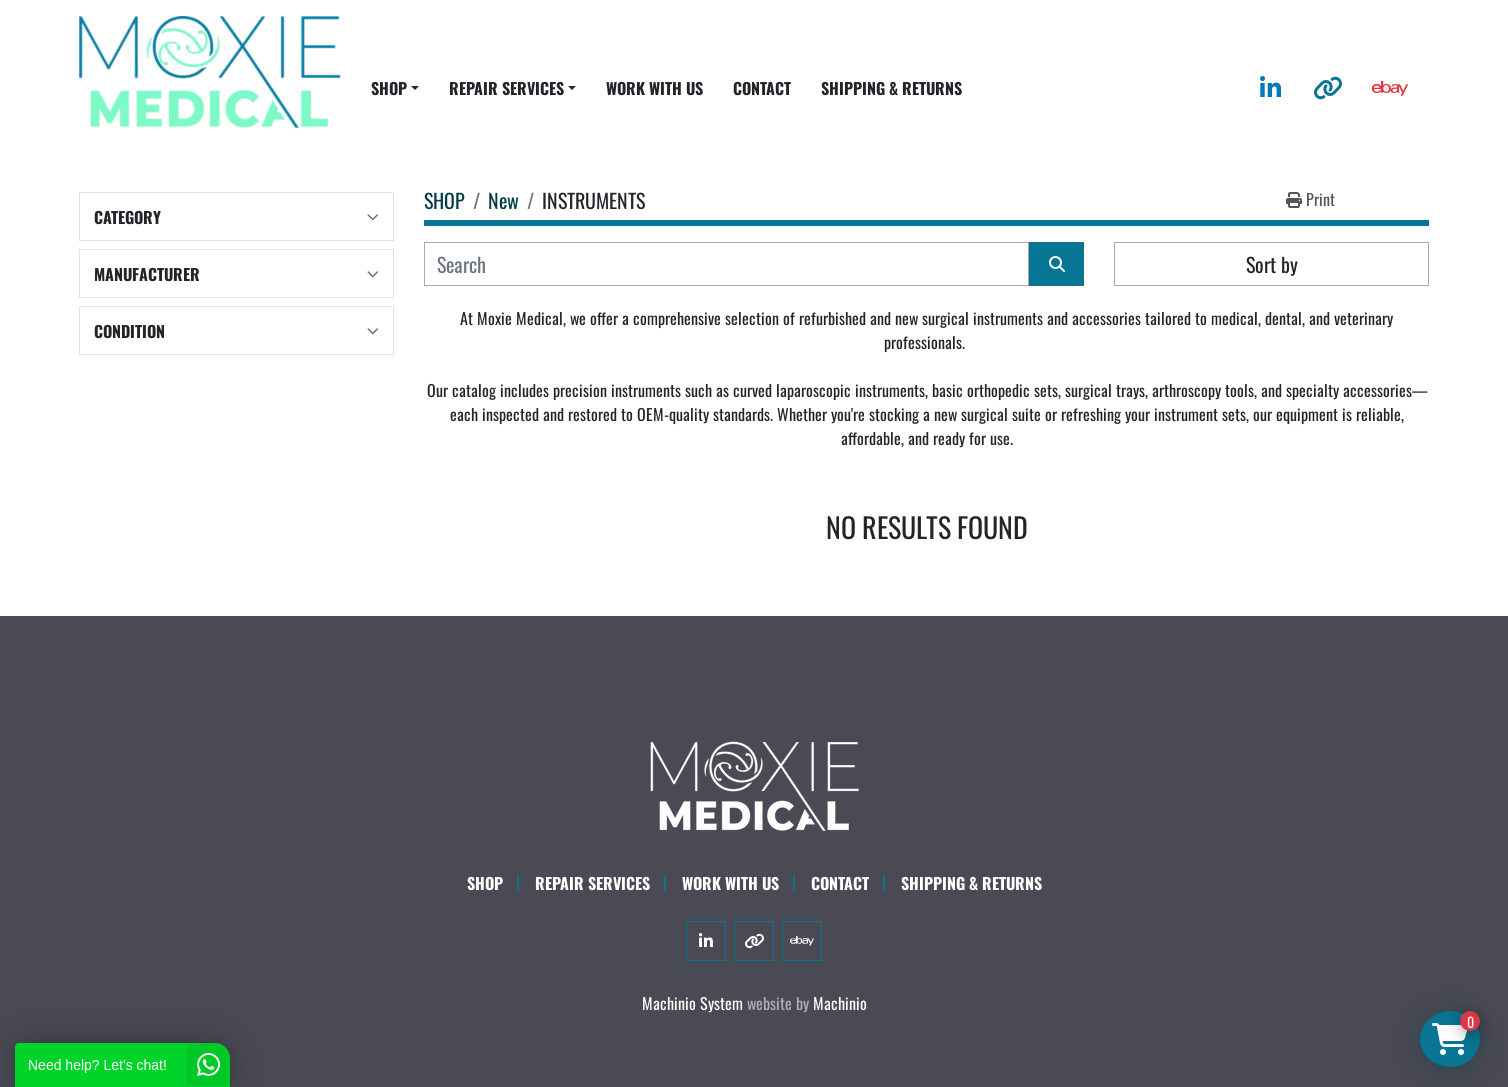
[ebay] (1390, 88)
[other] (1328, 88)
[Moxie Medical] (754, 783)
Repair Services (592, 883)
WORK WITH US (654, 88)
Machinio (840, 1003)
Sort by (1272, 264)
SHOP (389, 88)
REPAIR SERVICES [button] (506, 88)
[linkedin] (1270, 88)
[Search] (726, 264)
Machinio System (692, 1003)
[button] (395, 88)
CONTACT (762, 88)
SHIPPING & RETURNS (891, 88)
